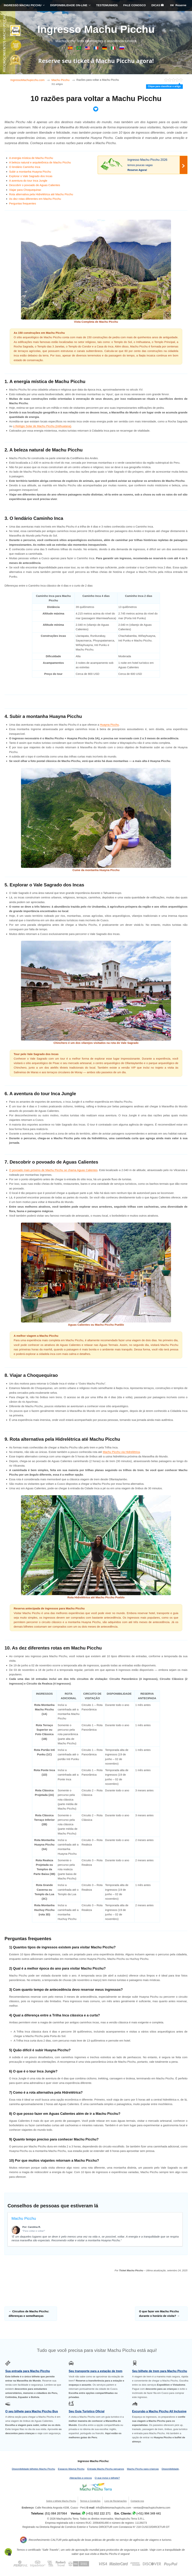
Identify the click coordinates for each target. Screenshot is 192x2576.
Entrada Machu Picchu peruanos (105, 2468)
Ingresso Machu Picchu (96, 29)
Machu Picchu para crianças (143, 2468)
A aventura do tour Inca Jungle (28, 180)
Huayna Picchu (109, 724)
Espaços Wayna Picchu (71, 2468)
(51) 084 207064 (56, 2513)
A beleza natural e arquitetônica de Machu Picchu (40, 162)
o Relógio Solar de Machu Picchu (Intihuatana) (42, 426)
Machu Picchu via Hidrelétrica (121, 1451)
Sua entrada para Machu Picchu (27, 2371)
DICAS (158, 5)
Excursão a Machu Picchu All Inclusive (159, 2411)
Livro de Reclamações (115, 2501)
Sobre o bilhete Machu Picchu (61, 2501)
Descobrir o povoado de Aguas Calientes (34, 185)
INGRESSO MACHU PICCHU (22, 5)
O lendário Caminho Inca (24, 166)
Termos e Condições (90, 2501)
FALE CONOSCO (134, 5)
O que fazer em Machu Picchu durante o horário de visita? (159, 2313)
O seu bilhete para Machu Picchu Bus (31, 2411)
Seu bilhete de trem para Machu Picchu (159, 2371)
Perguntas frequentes (22, 203)
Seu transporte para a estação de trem (95, 2371)
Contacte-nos (137, 2501)
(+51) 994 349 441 (148, 2513)
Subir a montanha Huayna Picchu (30, 171)
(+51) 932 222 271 (98, 2513)
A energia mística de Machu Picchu (31, 157)
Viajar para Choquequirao (25, 189)
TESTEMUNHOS (107, 5)
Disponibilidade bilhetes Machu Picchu (33, 2468)
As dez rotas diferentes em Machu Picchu (35, 198)
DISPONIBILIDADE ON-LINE (68, 5)
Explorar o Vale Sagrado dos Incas (30, 176)
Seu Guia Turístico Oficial (86, 2411)
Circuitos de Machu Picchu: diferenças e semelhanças (29, 2313)
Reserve (178, 5)
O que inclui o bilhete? (107, 2477)
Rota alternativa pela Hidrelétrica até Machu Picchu (41, 194)
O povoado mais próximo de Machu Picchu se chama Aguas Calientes (53, 1170)
